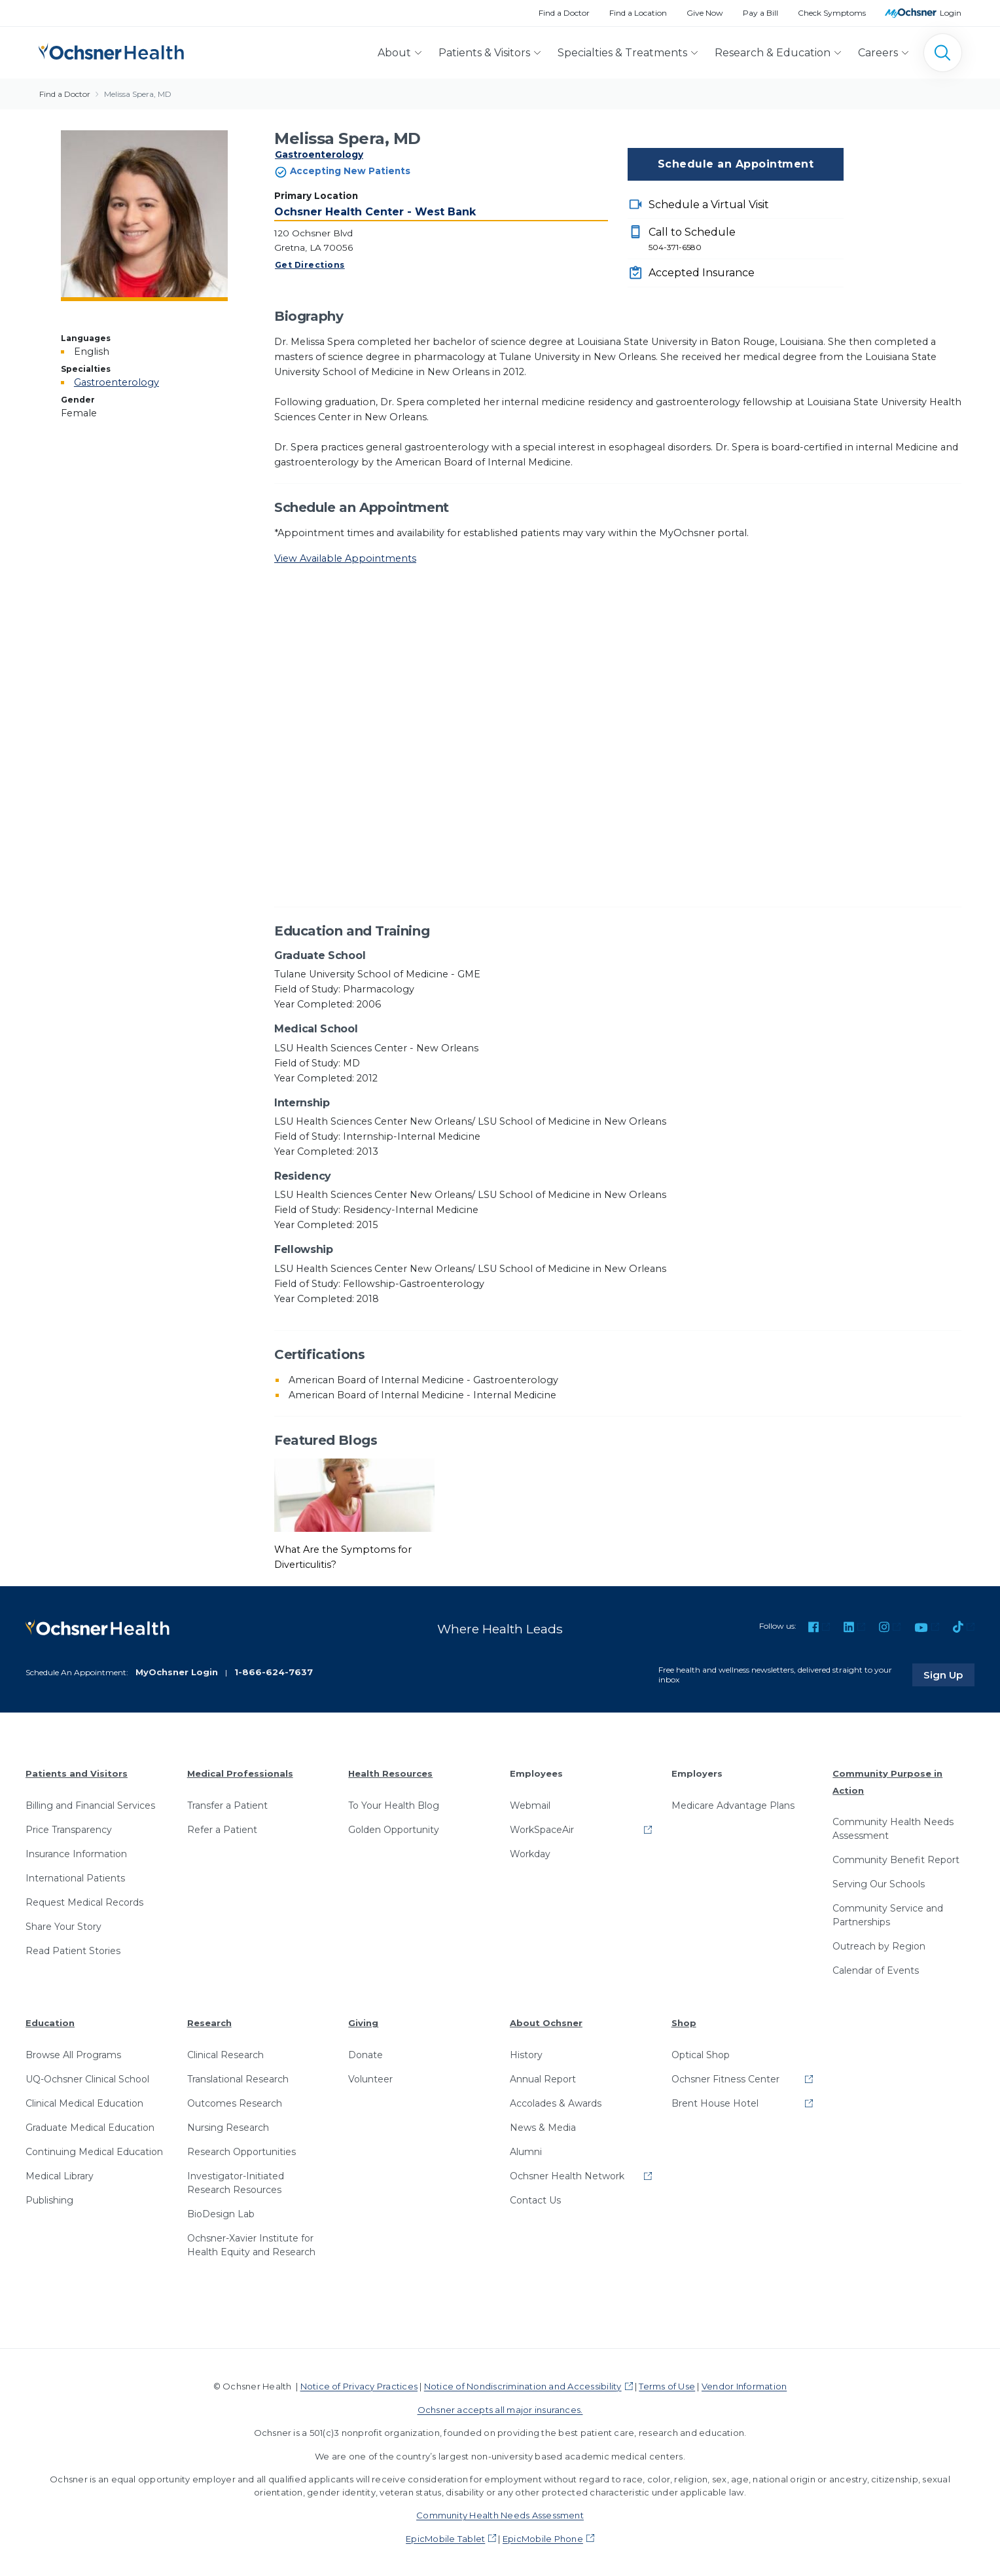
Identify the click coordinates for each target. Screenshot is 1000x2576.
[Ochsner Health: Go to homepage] (111, 50)
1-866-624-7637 (273, 1671)
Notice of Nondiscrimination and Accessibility (523, 2385)
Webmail (530, 1804)
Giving (363, 2022)
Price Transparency (69, 1828)
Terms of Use (667, 2385)
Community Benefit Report (895, 1859)
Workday (530, 1853)
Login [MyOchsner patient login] (950, 13)
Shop (683, 2022)
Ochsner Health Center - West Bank (375, 212)
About (394, 52)
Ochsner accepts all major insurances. (500, 2408)
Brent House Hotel (715, 2103)
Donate (365, 2054)
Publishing (49, 2199)
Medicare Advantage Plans (733, 1804)
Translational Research (238, 2078)
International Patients (75, 1877)
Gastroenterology (319, 154)
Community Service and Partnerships (887, 1914)
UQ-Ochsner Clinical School (87, 2078)
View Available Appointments (345, 558)
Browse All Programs (73, 2054)
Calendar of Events (875, 1970)
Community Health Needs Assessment (893, 1828)
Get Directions (310, 265)
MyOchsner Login (176, 1671)
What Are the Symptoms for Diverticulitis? (343, 1557)
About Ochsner (546, 2022)
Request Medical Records (84, 1901)
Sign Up (949, 1673)
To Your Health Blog (393, 1804)
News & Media (543, 2127)
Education (50, 2022)
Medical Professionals (240, 1773)
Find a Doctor (564, 13)
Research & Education (772, 52)
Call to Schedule (746, 239)
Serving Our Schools (878, 1883)
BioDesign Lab (221, 2213)
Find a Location (638, 13)
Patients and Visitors (77, 1773)
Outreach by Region (878, 1945)
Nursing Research (228, 2127)
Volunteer (370, 2078)
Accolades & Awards (555, 2103)
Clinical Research (225, 2054)
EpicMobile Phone (543, 2537)
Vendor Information (744, 2385)
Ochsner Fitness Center (725, 2078)
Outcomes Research (234, 2103)
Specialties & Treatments (622, 52)
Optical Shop (700, 2054)
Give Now (705, 13)
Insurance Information (76, 1853)
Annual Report (543, 2078)
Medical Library (60, 2175)
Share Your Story (63, 1925)
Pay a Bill (760, 13)
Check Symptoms (832, 13)
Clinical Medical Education (84, 2103)
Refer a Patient (222, 1828)
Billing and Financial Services (90, 1804)
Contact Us (535, 2199)
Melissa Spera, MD (137, 94)
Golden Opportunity (393, 1828)
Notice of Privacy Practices (359, 2385)
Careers (878, 52)
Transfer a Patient (227, 1804)
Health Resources (390, 1773)
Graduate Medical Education (90, 2127)
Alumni (526, 2151)
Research (209, 2022)
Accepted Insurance (702, 272)
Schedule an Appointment (735, 164)
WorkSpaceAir (542, 1828)
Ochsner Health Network (567, 2175)
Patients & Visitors (484, 52)
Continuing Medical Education (94, 2151)
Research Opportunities (241, 2151)
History (526, 2054)
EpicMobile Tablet (445, 2537)
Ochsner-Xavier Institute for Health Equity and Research (251, 2244)
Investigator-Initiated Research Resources (235, 2182)
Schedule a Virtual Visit (709, 204)
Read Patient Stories (73, 1949)
